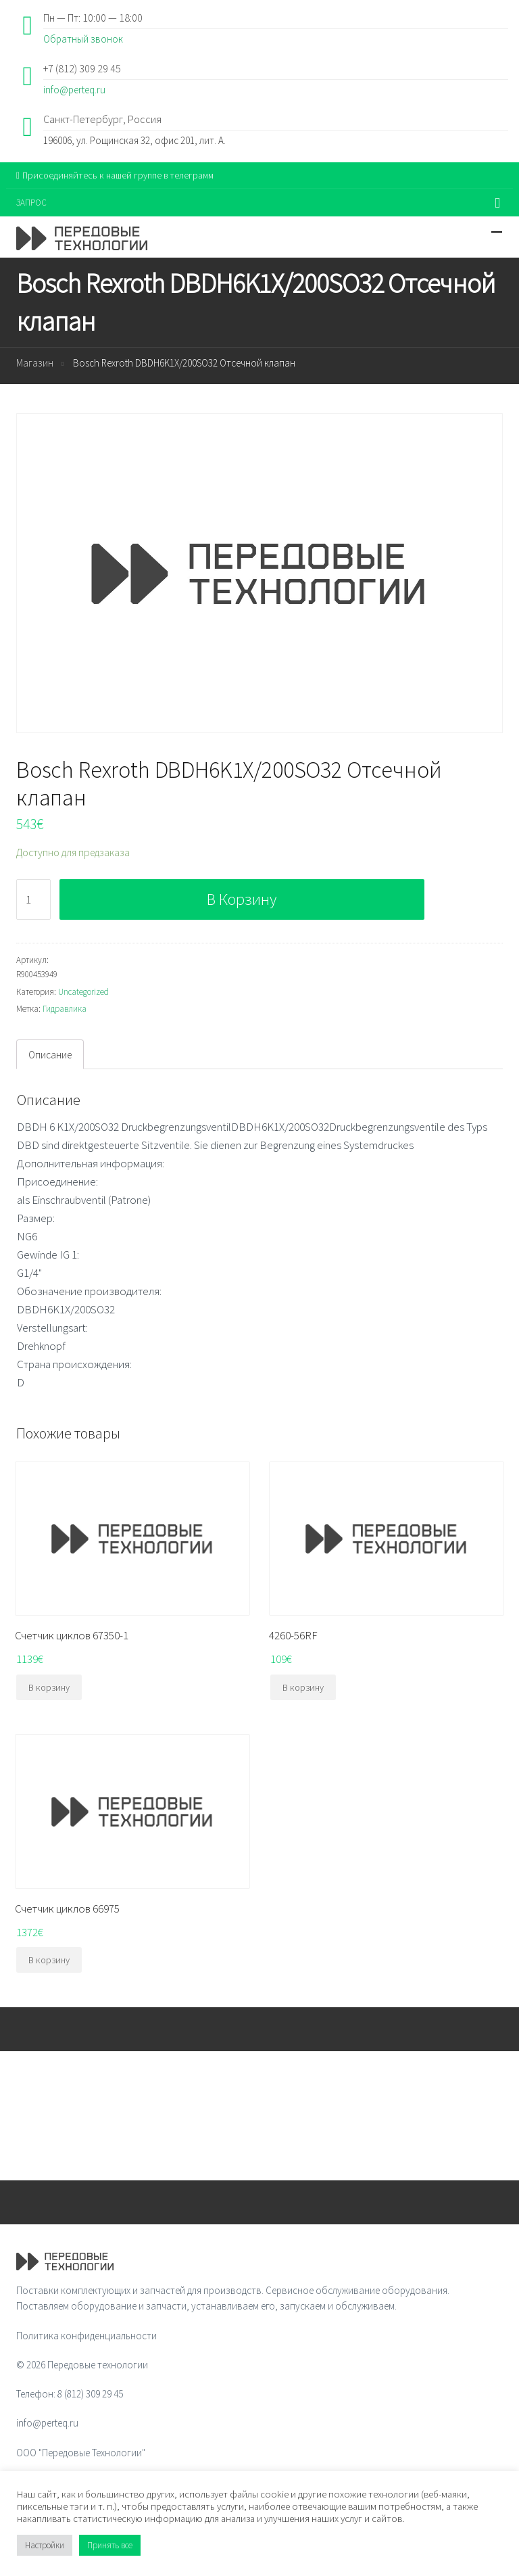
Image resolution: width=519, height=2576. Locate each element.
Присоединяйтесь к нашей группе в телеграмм (115, 175)
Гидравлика (64, 1008)
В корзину (241, 899)
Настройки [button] (44, 2545)
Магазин (34, 362)
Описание (50, 1054)
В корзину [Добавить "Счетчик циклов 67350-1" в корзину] (49, 1687)
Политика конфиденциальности (86, 2335)
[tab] (50, 1054)
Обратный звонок (83, 38)
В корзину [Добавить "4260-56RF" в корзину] (303, 1687)
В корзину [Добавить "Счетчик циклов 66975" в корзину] (49, 1960)
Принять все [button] (109, 2545)
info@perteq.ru (74, 89)
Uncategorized (83, 992)
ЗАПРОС (31, 202)
